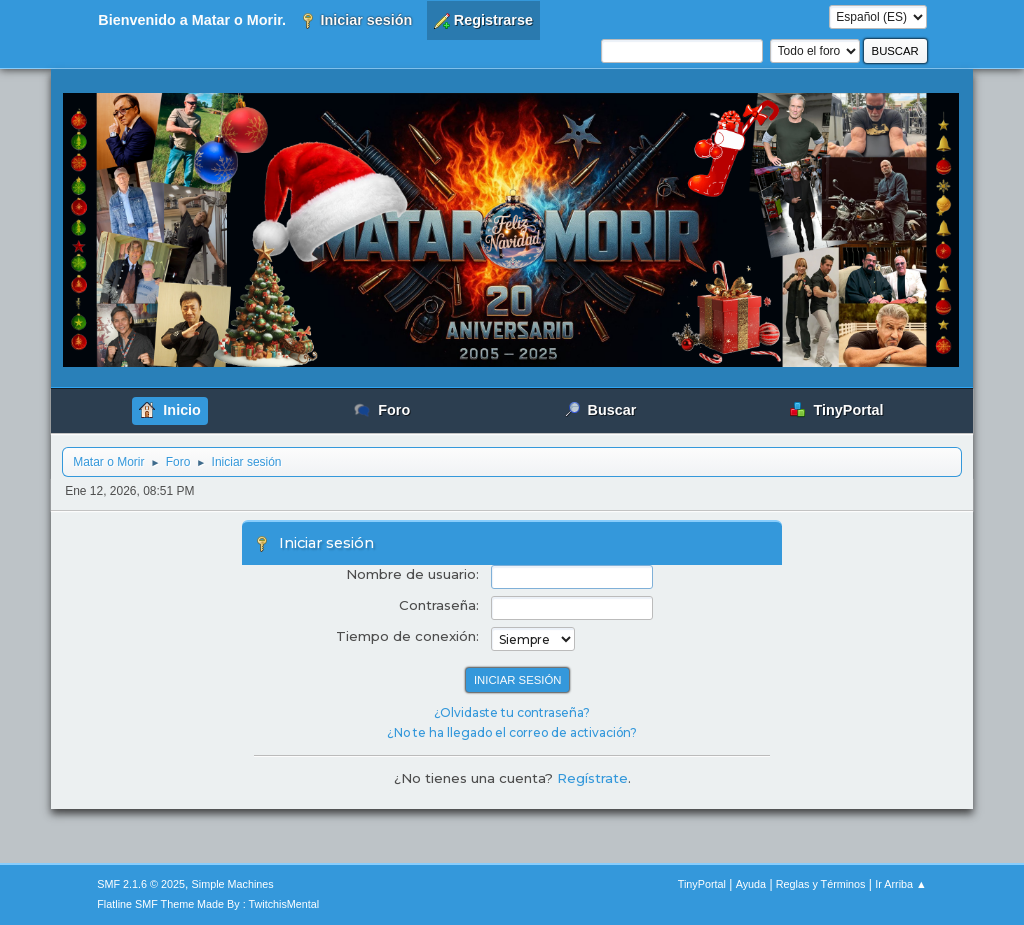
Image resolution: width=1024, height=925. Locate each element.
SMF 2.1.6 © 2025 (141, 884)
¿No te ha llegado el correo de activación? (512, 732)
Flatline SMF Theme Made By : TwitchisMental (208, 904)
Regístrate (592, 778)
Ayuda (751, 884)
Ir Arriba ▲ (900, 884)
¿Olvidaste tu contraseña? (512, 712)
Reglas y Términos (821, 884)
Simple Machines (233, 884)
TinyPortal (702, 884)
